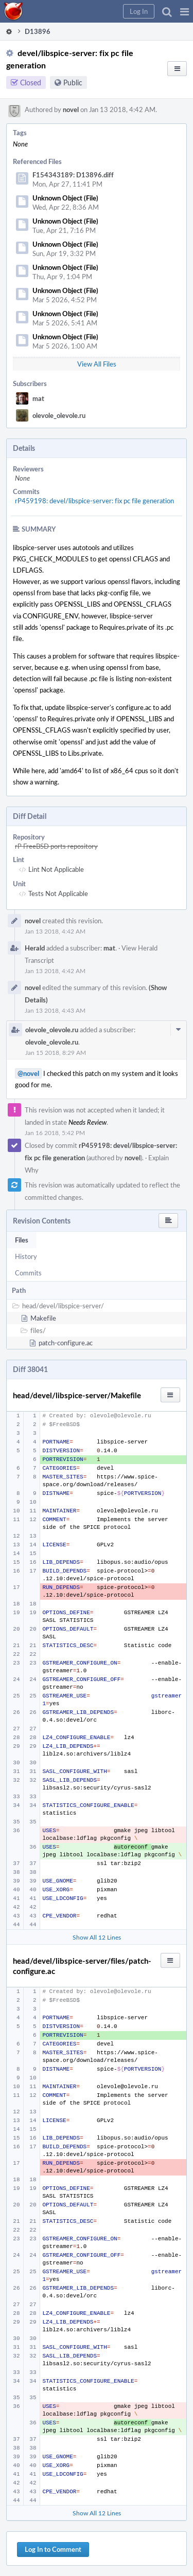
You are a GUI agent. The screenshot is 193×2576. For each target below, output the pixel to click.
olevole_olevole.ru (58, 415)
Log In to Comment (53, 2549)
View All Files (96, 364)
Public (72, 82)
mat (38, 398)
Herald (35, 948)
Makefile (43, 1318)
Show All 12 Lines (97, 1937)
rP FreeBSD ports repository (56, 846)
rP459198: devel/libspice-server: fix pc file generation (94, 500)
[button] (184, 11)
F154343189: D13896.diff (73, 174)
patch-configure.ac (66, 1342)
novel (71, 109)
